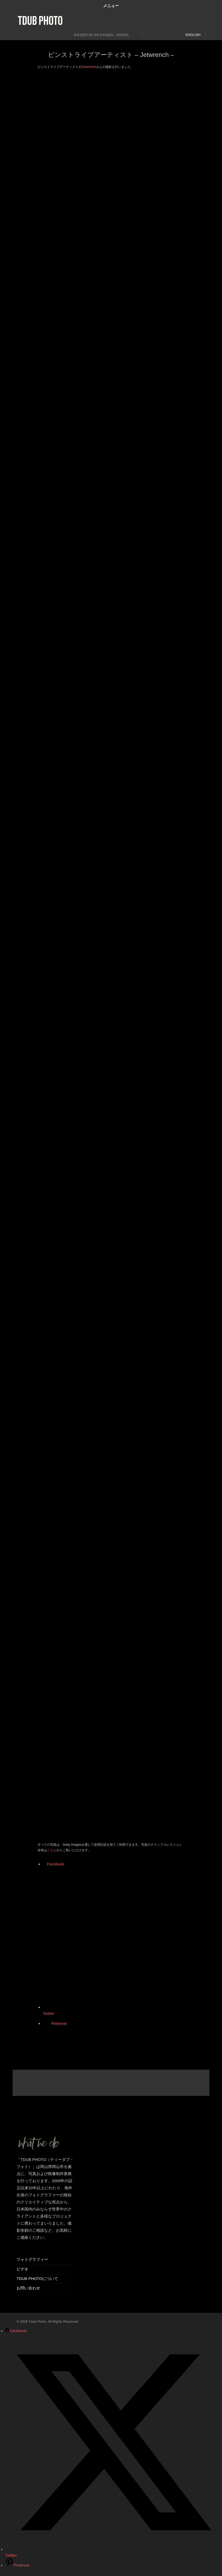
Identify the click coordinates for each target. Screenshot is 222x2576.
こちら (51, 1850)
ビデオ (22, 2269)
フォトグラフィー (32, 2259)
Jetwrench (89, 67)
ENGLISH (193, 35)
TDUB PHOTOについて (37, 2278)
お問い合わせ (28, 2288)
